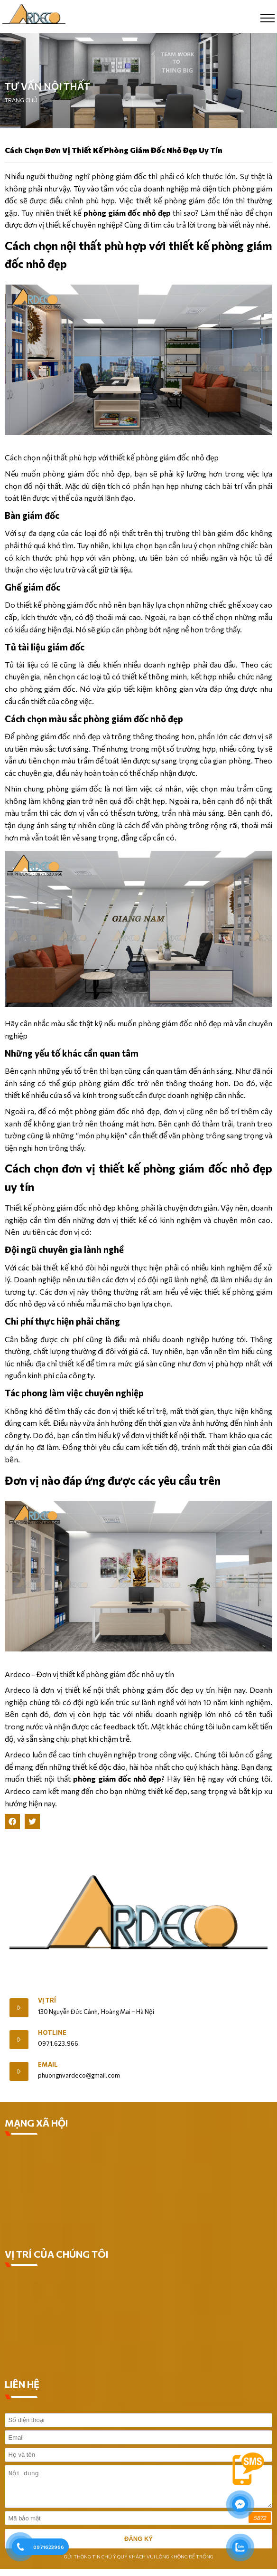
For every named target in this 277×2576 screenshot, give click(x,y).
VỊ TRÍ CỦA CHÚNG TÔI (57, 2254)
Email (48, 2064)
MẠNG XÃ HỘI (36, 2122)
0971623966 (48, 2547)
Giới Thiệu (23, 1979)
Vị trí (47, 2000)
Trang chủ (21, 99)
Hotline (52, 2032)
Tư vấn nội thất (47, 86)
